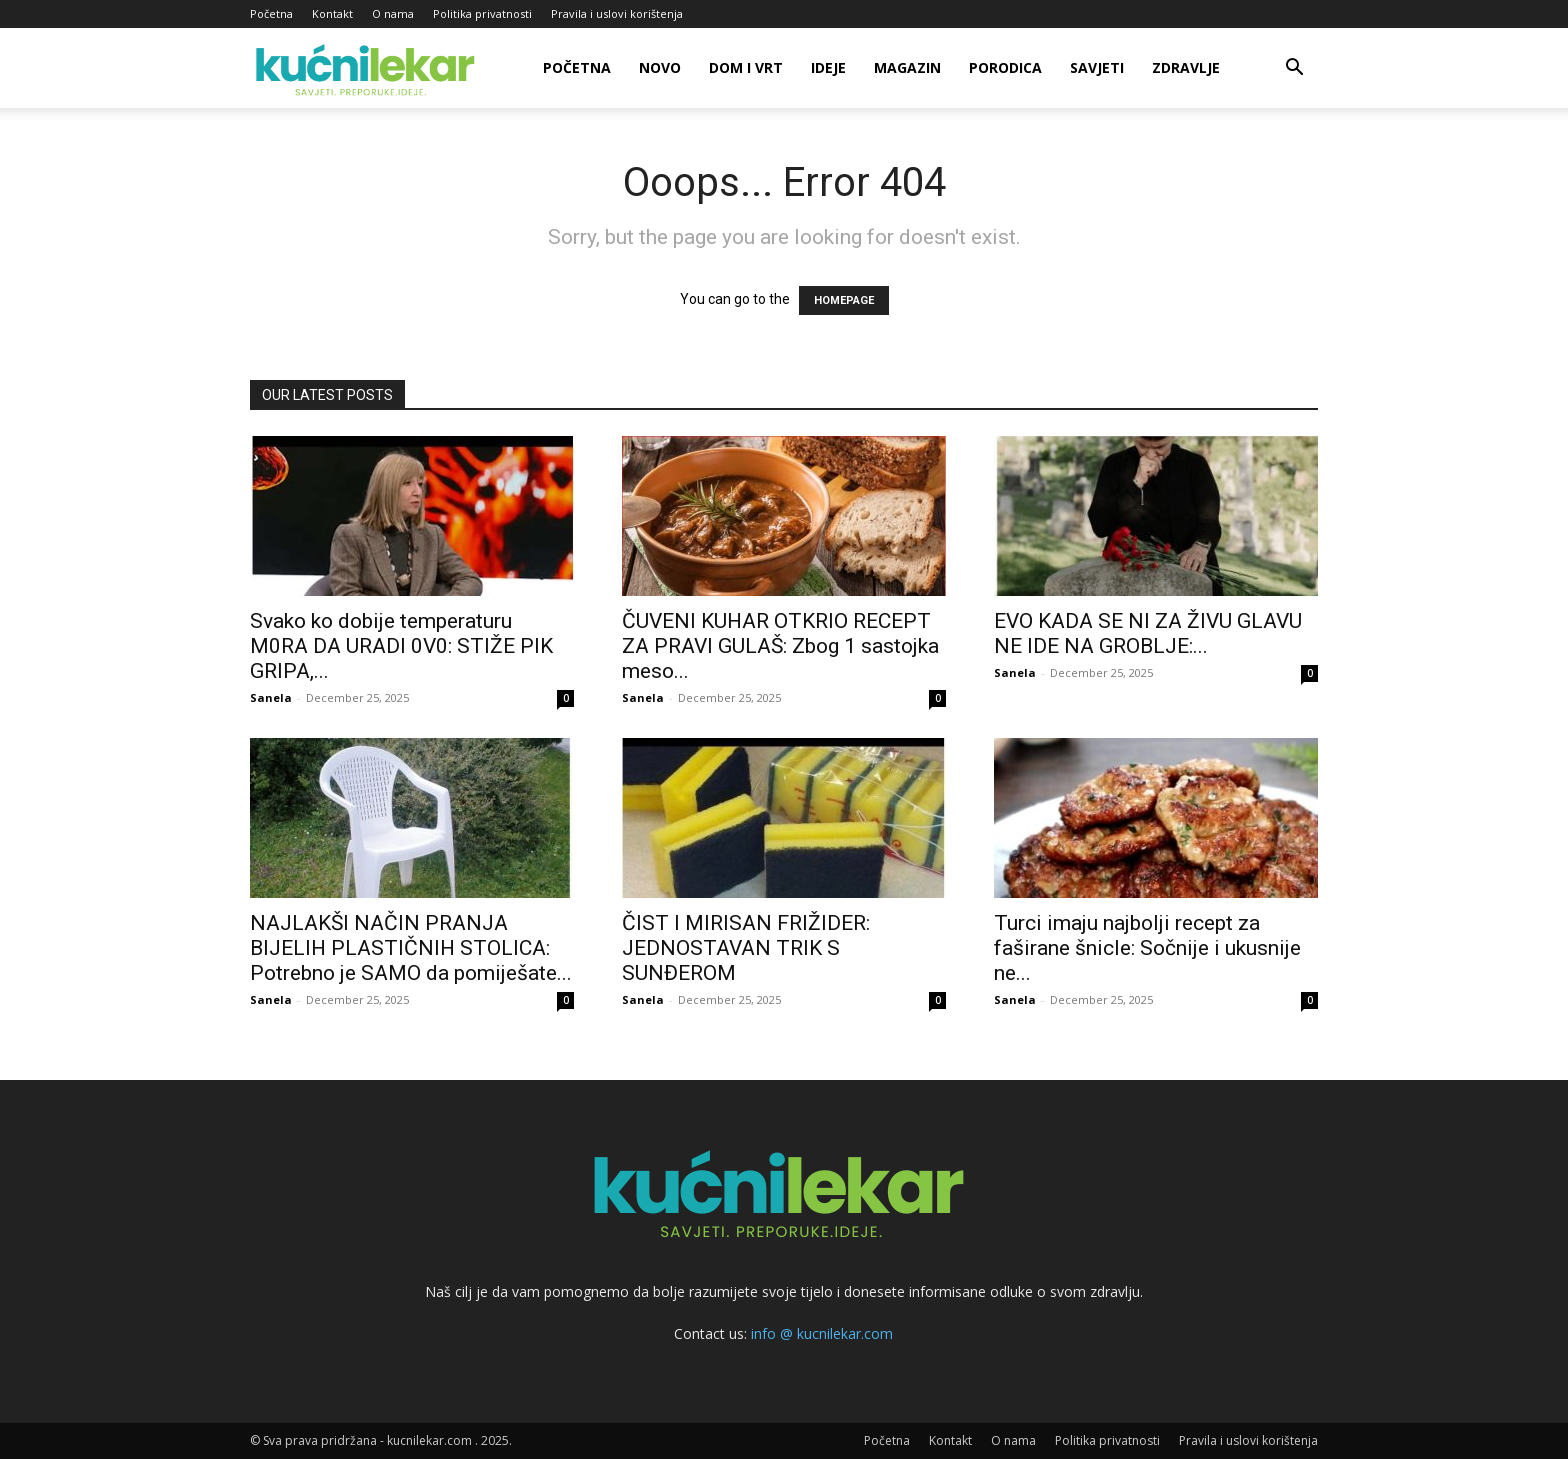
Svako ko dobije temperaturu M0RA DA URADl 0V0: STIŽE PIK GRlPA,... (401, 646)
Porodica (1005, 67)
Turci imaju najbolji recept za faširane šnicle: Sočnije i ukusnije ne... (1147, 948)
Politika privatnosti (482, 13)
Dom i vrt (746, 67)
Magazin (907, 67)
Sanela (271, 697)
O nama (393, 13)
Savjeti (1097, 67)
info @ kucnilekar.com (822, 1333)
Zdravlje (1186, 67)
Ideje (828, 67)
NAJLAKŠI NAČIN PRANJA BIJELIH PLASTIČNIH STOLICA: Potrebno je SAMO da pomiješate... (411, 948)
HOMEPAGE (844, 300)
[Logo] (368, 68)
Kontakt (332, 13)
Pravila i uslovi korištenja (617, 13)
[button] (1294, 69)
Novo (660, 67)
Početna (271, 13)
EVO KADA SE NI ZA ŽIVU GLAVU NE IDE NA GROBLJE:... (1148, 633)
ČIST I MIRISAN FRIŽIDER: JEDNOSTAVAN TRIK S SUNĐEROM (746, 948)
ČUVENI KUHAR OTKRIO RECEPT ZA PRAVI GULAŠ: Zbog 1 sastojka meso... (780, 646)
